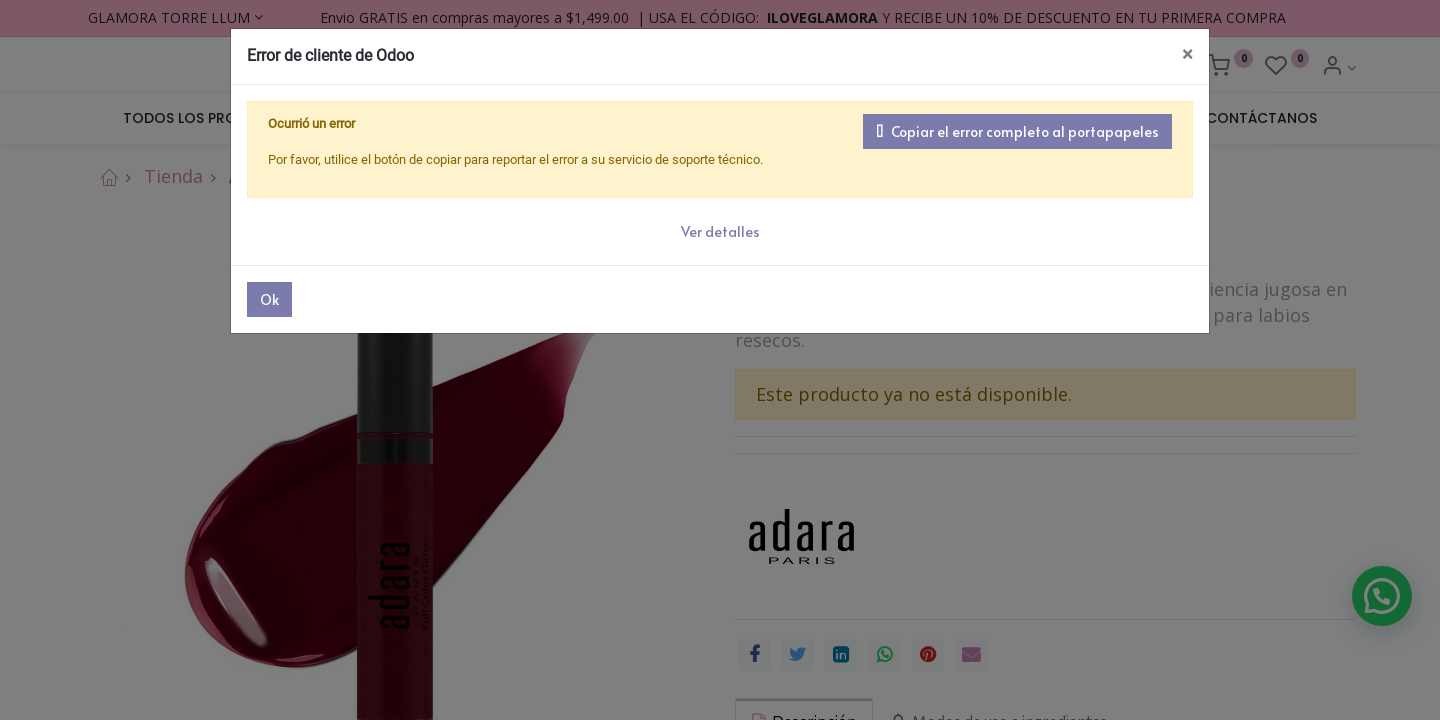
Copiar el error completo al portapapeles (1017, 131)
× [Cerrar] (1187, 54)
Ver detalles (720, 231)
